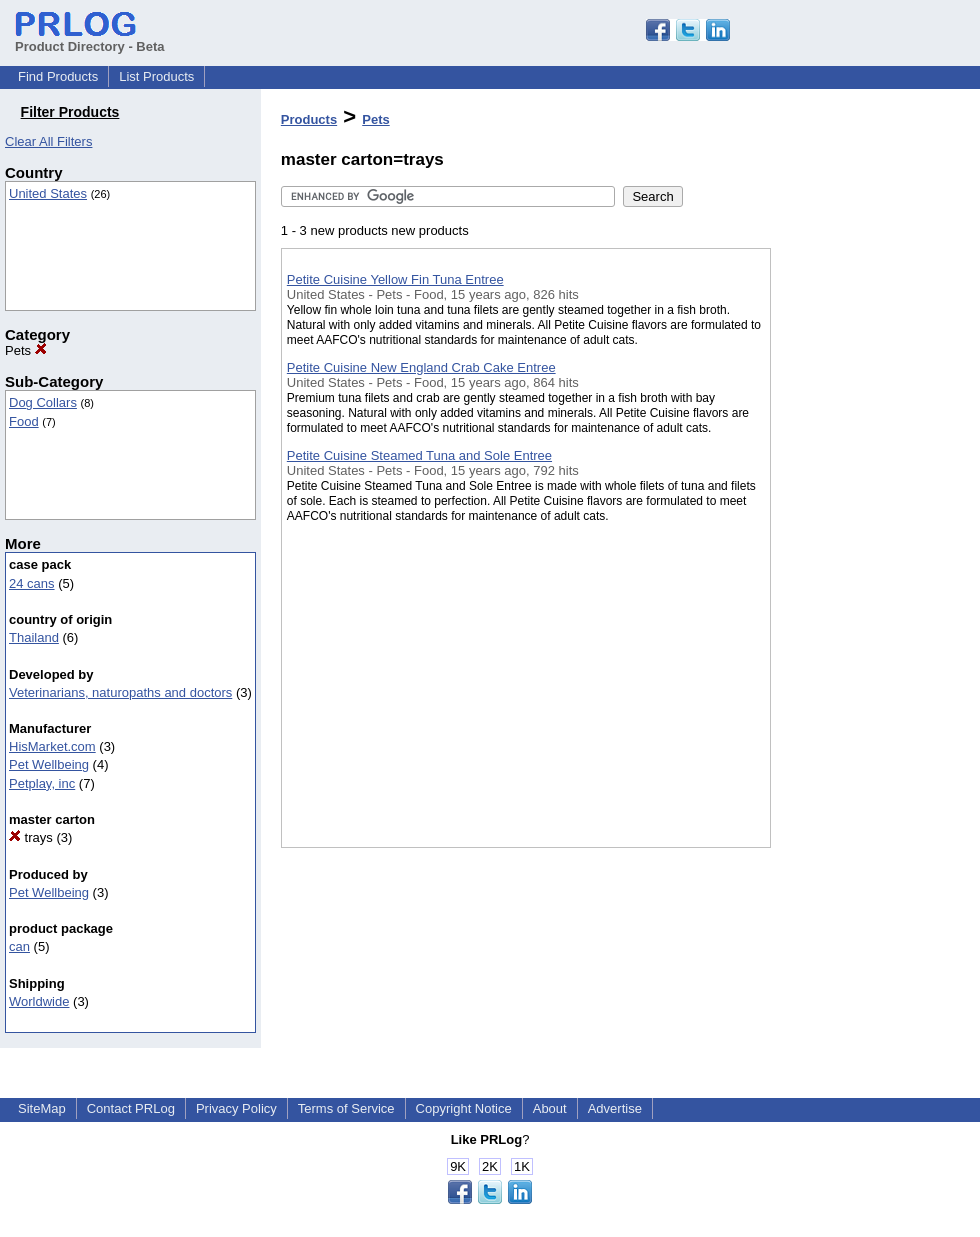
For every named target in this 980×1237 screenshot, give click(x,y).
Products (309, 119)
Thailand (34, 637)
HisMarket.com (52, 746)
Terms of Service (346, 1108)
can (19, 946)
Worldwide (39, 1001)
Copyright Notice (464, 1108)
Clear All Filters (48, 141)
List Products (156, 76)
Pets (26, 350)
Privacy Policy (236, 1108)
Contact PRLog (131, 1108)
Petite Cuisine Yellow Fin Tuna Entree (395, 279)
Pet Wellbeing (49, 764)
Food (24, 421)
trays (31, 837)
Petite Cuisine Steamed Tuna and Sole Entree (419, 455)
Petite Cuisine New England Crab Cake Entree (421, 367)
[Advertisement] (871, 519)
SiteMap (42, 1108)
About (550, 1108)
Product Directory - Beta (90, 39)
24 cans (32, 583)
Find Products (58, 76)
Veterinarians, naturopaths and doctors (120, 692)
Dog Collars (43, 402)
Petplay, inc (42, 783)
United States (48, 193)
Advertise (615, 1108)
